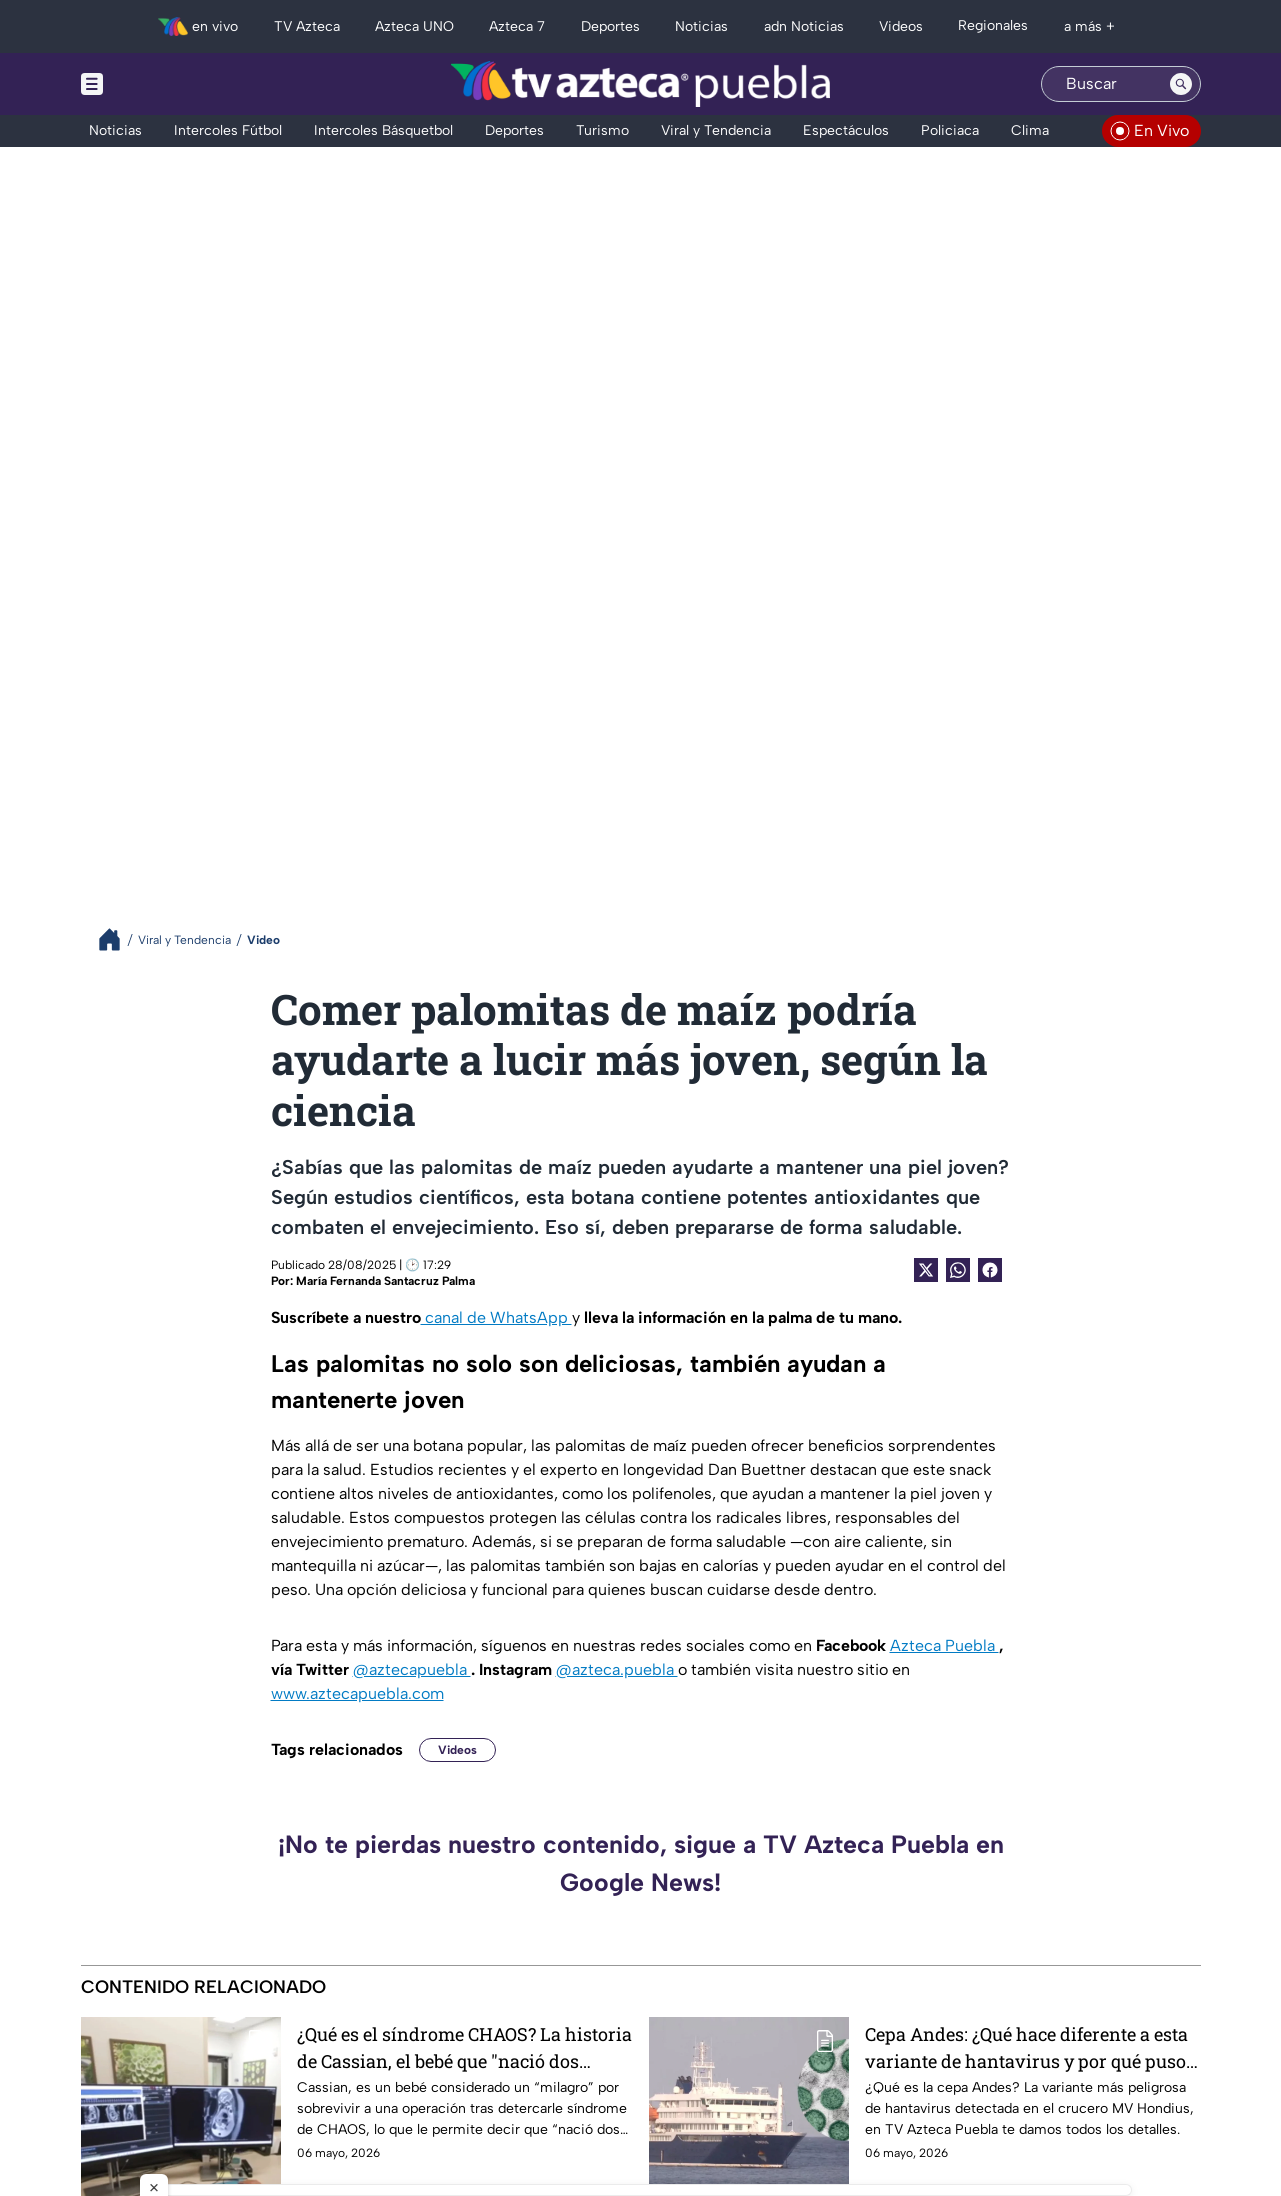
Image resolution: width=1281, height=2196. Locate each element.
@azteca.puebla (617, 1669)
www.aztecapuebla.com (357, 1693)
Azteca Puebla (944, 1645)
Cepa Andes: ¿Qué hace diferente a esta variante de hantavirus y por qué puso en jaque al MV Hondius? (1026, 2047)
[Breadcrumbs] (117, 939)
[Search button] (1181, 84)
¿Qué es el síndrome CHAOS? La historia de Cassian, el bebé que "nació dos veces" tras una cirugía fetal (464, 2047)
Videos (457, 1750)
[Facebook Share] (990, 1270)
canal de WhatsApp (496, 1317)
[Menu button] (161, 84)
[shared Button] (958, 1270)
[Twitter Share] (926, 1270)
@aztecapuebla (412, 1669)
